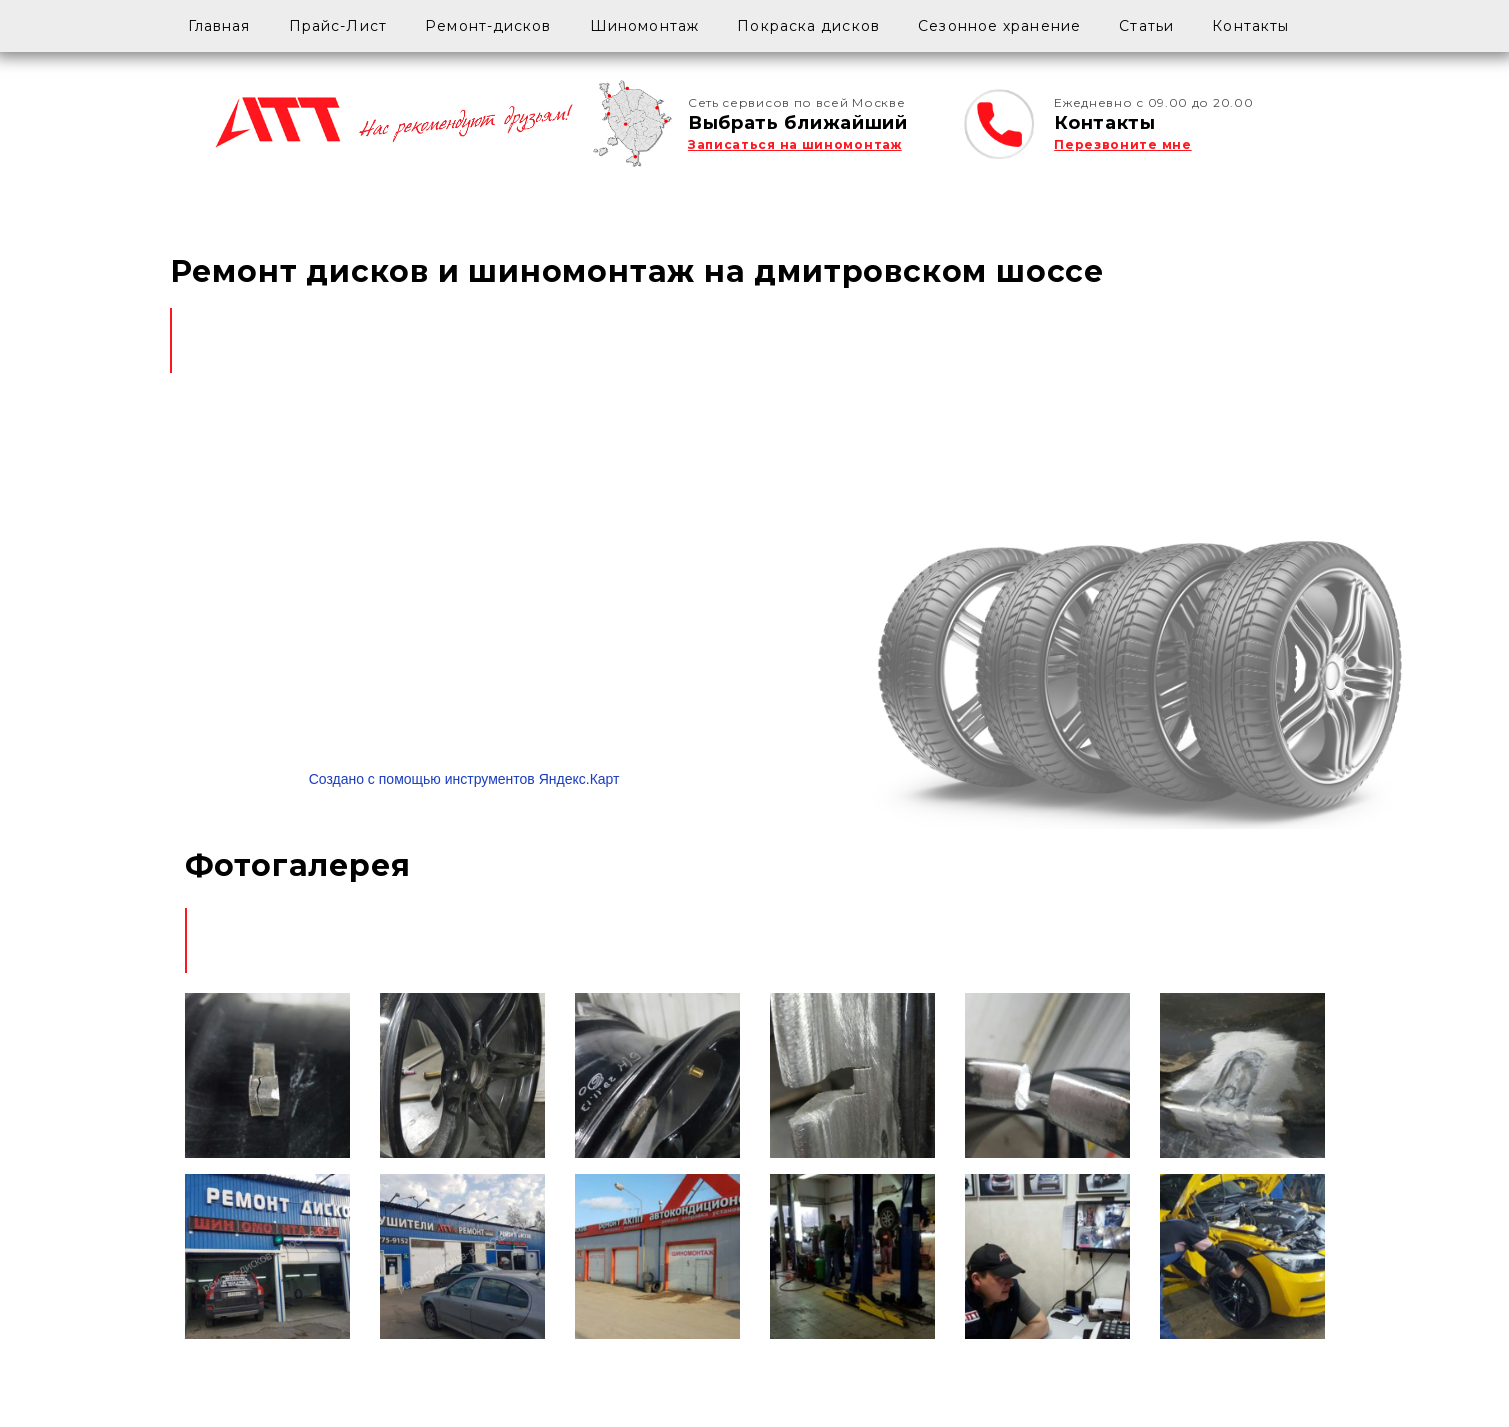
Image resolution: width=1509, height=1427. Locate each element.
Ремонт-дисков (488, 26)
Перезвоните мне (1123, 144)
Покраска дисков (808, 26)
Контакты (1250, 26)
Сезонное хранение (999, 26)
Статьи (1146, 26)
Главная (219, 26)
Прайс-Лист (338, 26)
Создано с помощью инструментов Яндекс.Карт (464, 779)
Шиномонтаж (644, 26)
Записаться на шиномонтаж (795, 144)
